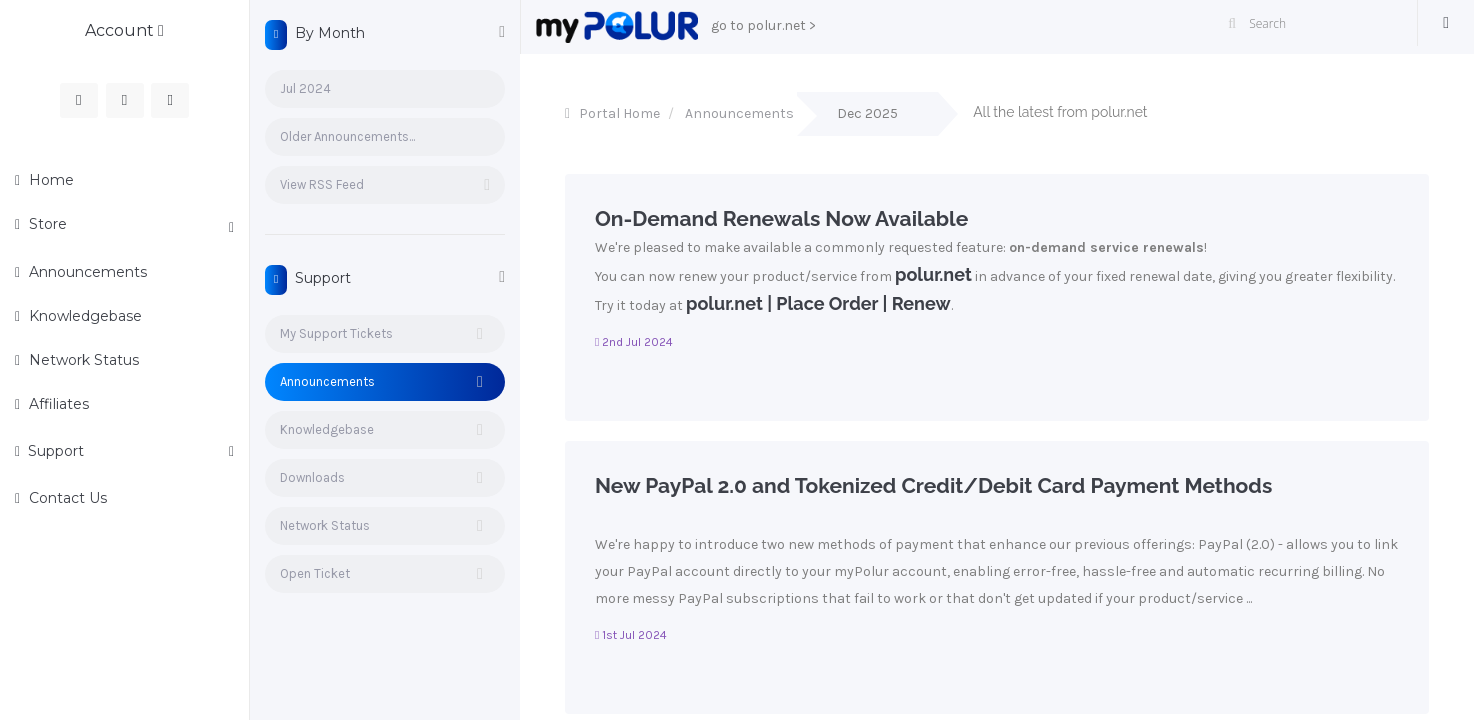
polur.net (933, 274)
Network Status (82, 360)
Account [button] (124, 30)
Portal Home (619, 113)
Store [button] (129, 225)
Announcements (86, 272)
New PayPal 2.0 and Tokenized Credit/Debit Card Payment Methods (933, 485)
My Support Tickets (385, 334)
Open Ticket (385, 574)
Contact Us (66, 498)
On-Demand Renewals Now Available (781, 218)
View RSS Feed (385, 185)
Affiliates (57, 404)
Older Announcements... (347, 136)
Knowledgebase (83, 316)
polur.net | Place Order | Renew (818, 303)
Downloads (385, 478)
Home (49, 180)
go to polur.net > (763, 25)
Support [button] (124, 451)
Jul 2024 (305, 88)
